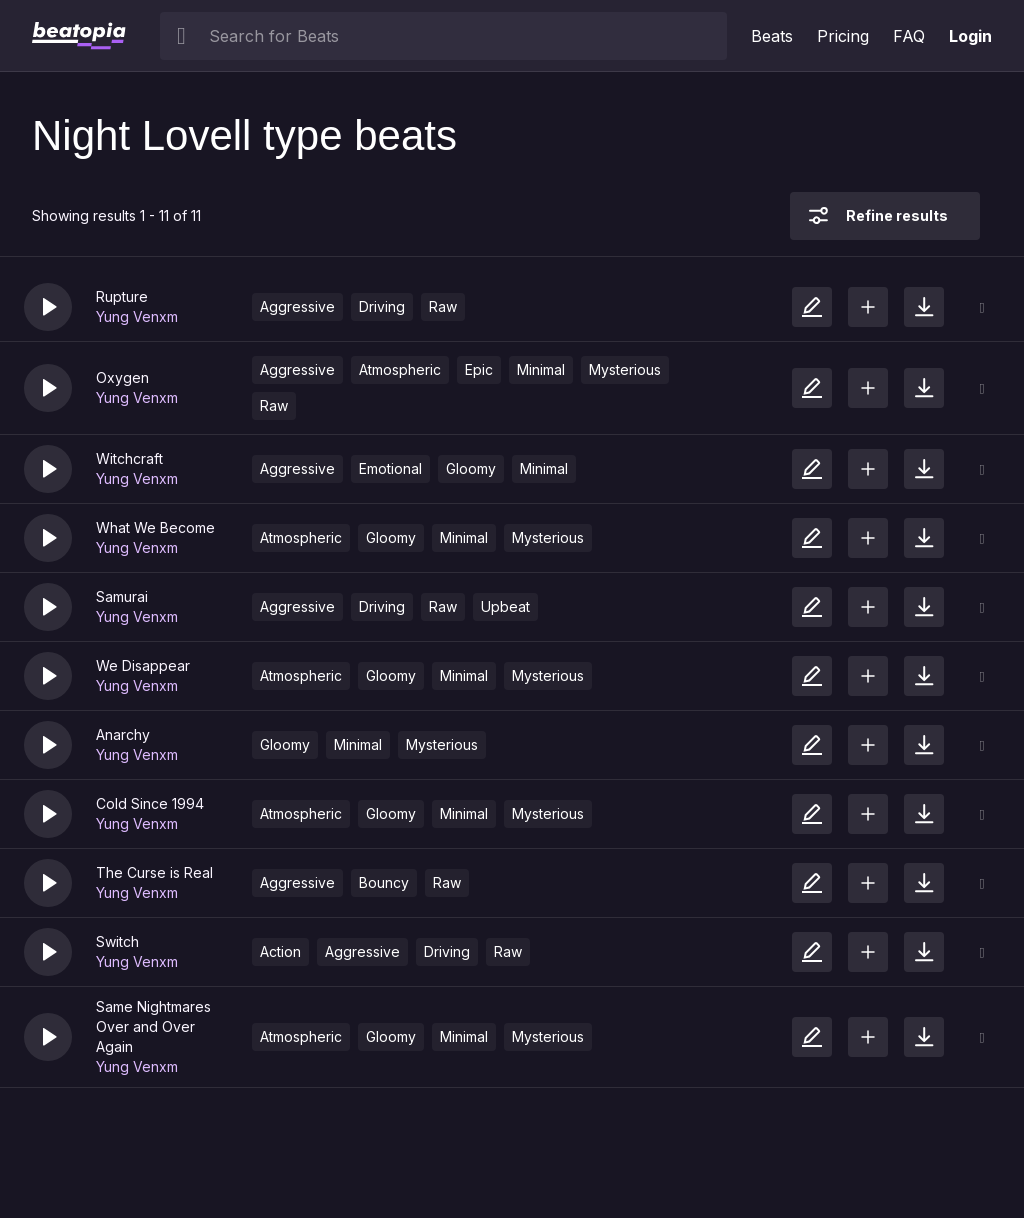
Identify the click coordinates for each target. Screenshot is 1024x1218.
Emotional (390, 468)
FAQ (909, 36)
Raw (443, 306)
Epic (479, 369)
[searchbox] (463, 36)
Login (970, 36)
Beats (772, 36)
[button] (48, 307)
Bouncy (384, 882)
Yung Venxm (137, 316)
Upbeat (505, 606)
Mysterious (625, 369)
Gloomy (471, 468)
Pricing (843, 36)
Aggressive (297, 306)
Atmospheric (400, 369)
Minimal (541, 369)
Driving (382, 306)
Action (280, 951)
